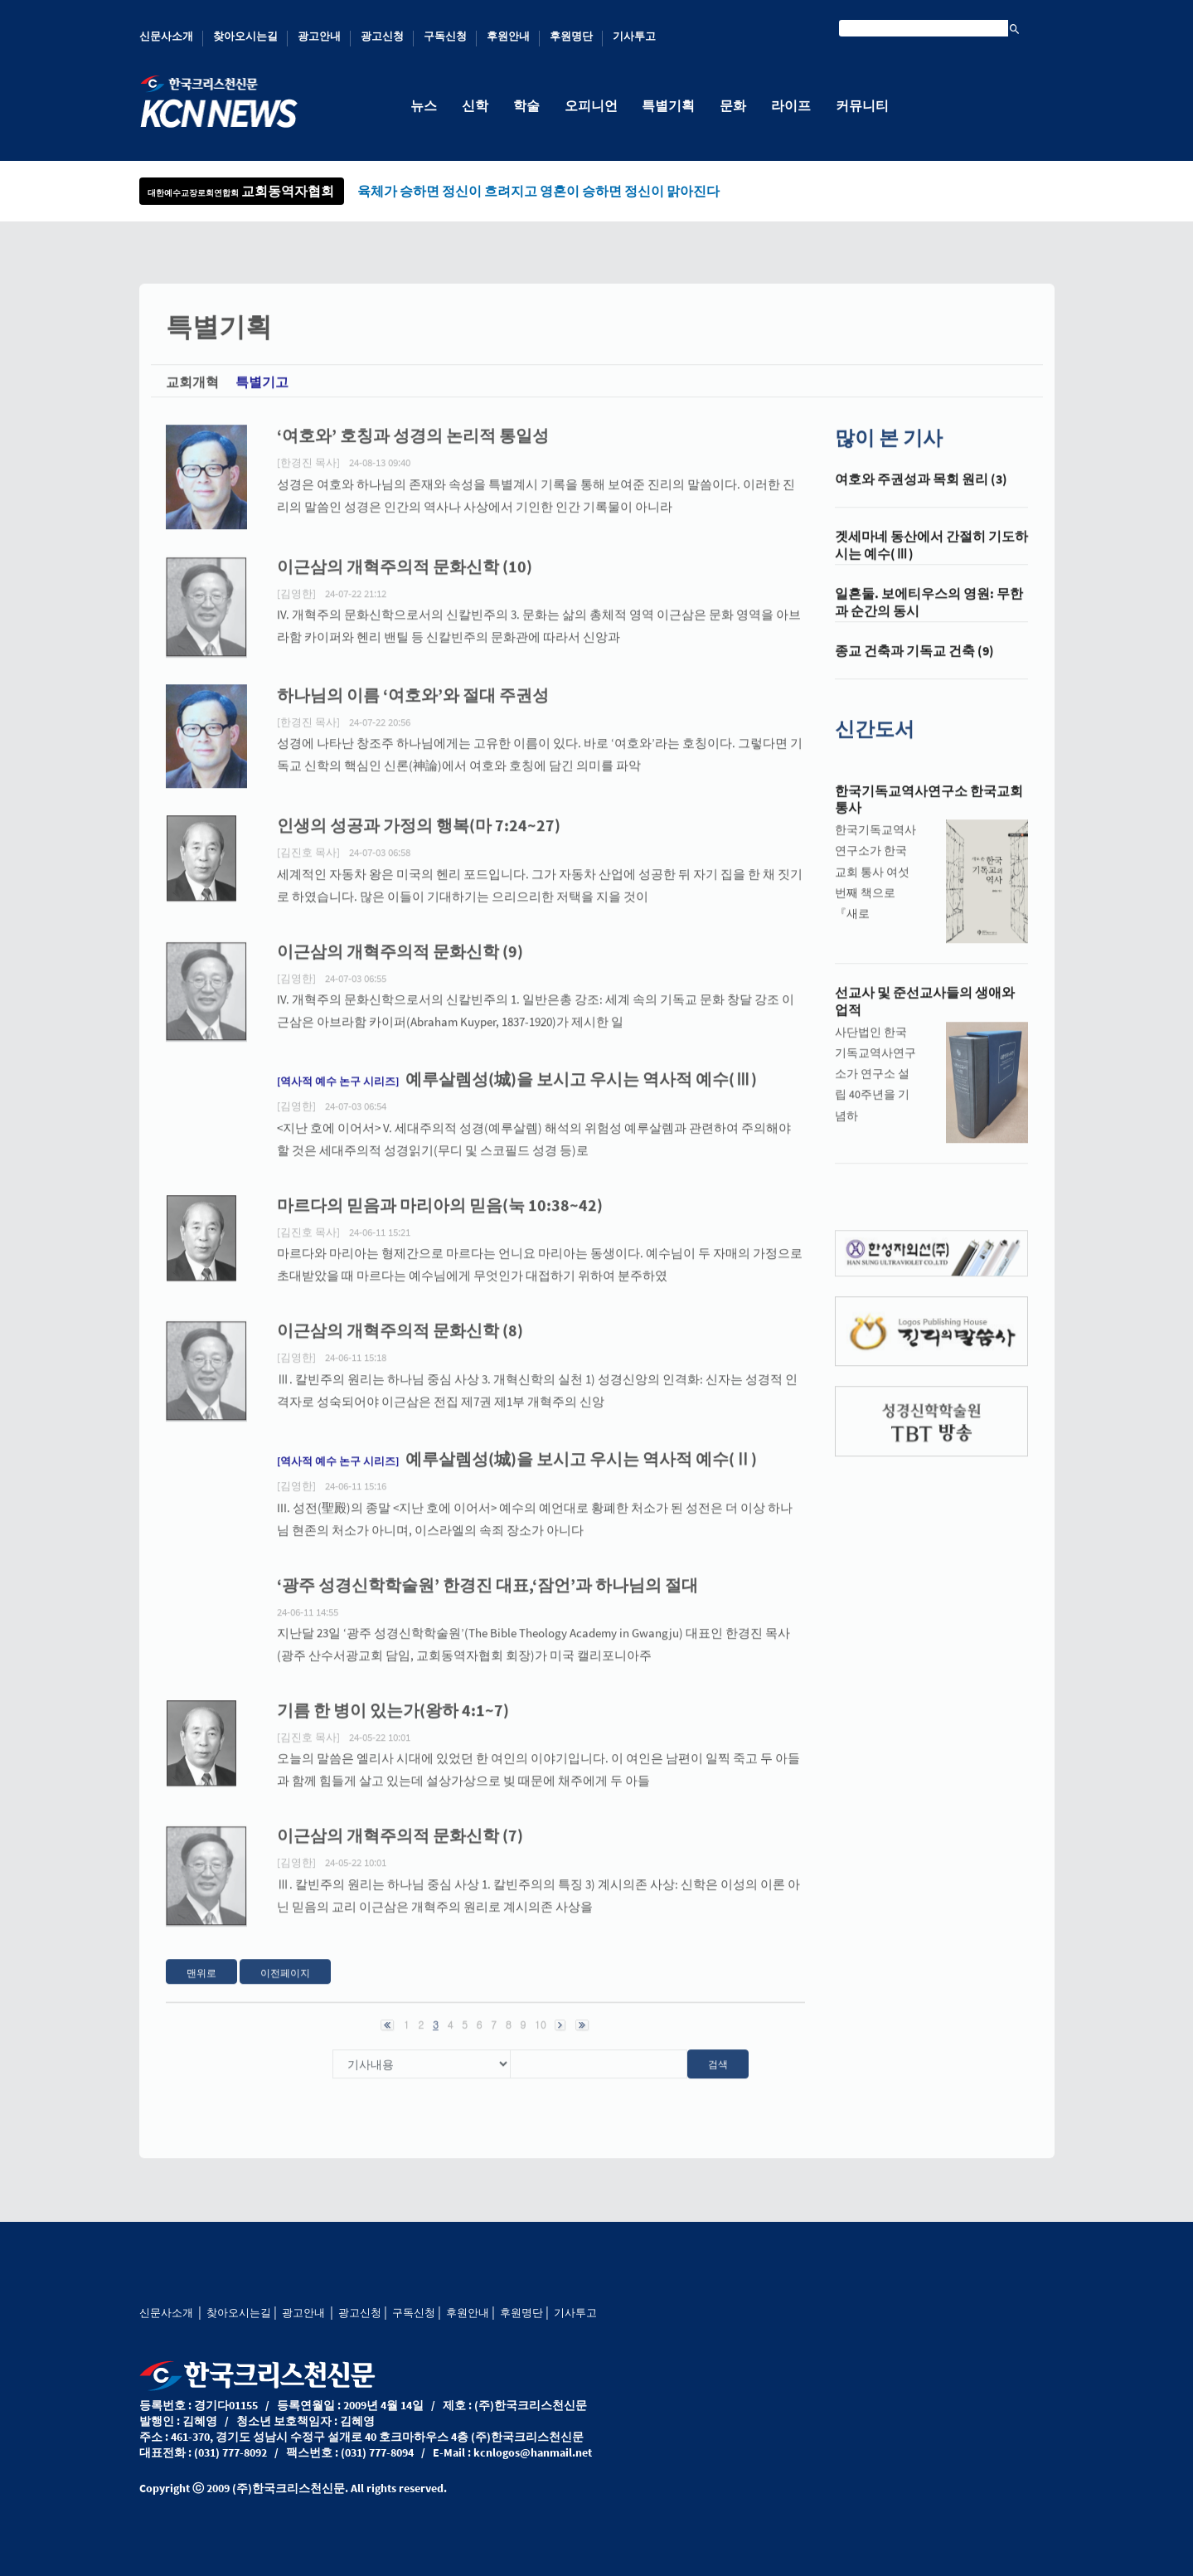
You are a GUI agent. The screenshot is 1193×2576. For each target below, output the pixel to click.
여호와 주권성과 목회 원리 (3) (921, 495)
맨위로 (201, 1988)
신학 (475, 105)
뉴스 (423, 105)
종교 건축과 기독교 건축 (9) (914, 667)
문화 (733, 105)
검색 (718, 2079)
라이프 (792, 105)
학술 (526, 105)
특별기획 (669, 105)
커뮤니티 (863, 105)
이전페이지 (285, 1988)
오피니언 (591, 105)
